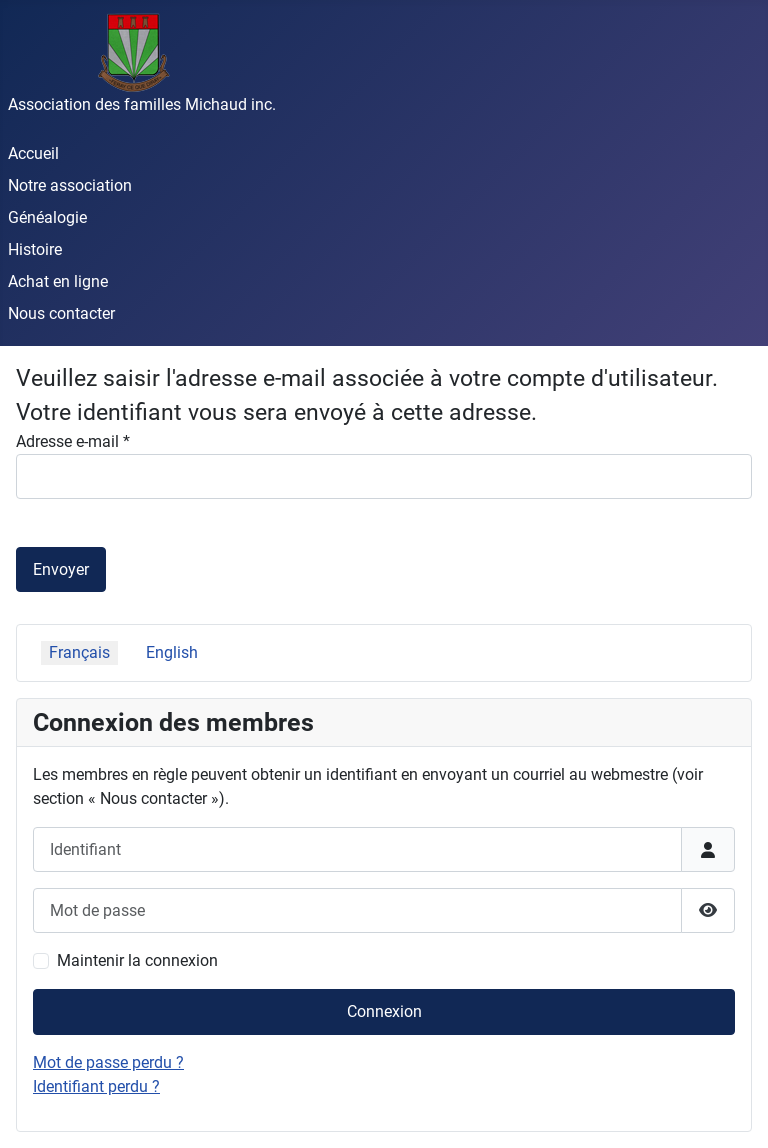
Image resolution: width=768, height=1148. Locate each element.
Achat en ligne (58, 281)
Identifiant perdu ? (96, 1086)
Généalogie (47, 217)
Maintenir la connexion (137, 960)
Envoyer (61, 569)
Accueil (33, 153)
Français (79, 652)
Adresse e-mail (73, 441)
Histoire (35, 249)
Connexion (384, 1011)
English (172, 652)
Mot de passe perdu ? (108, 1062)
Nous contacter (61, 313)
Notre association (70, 185)
